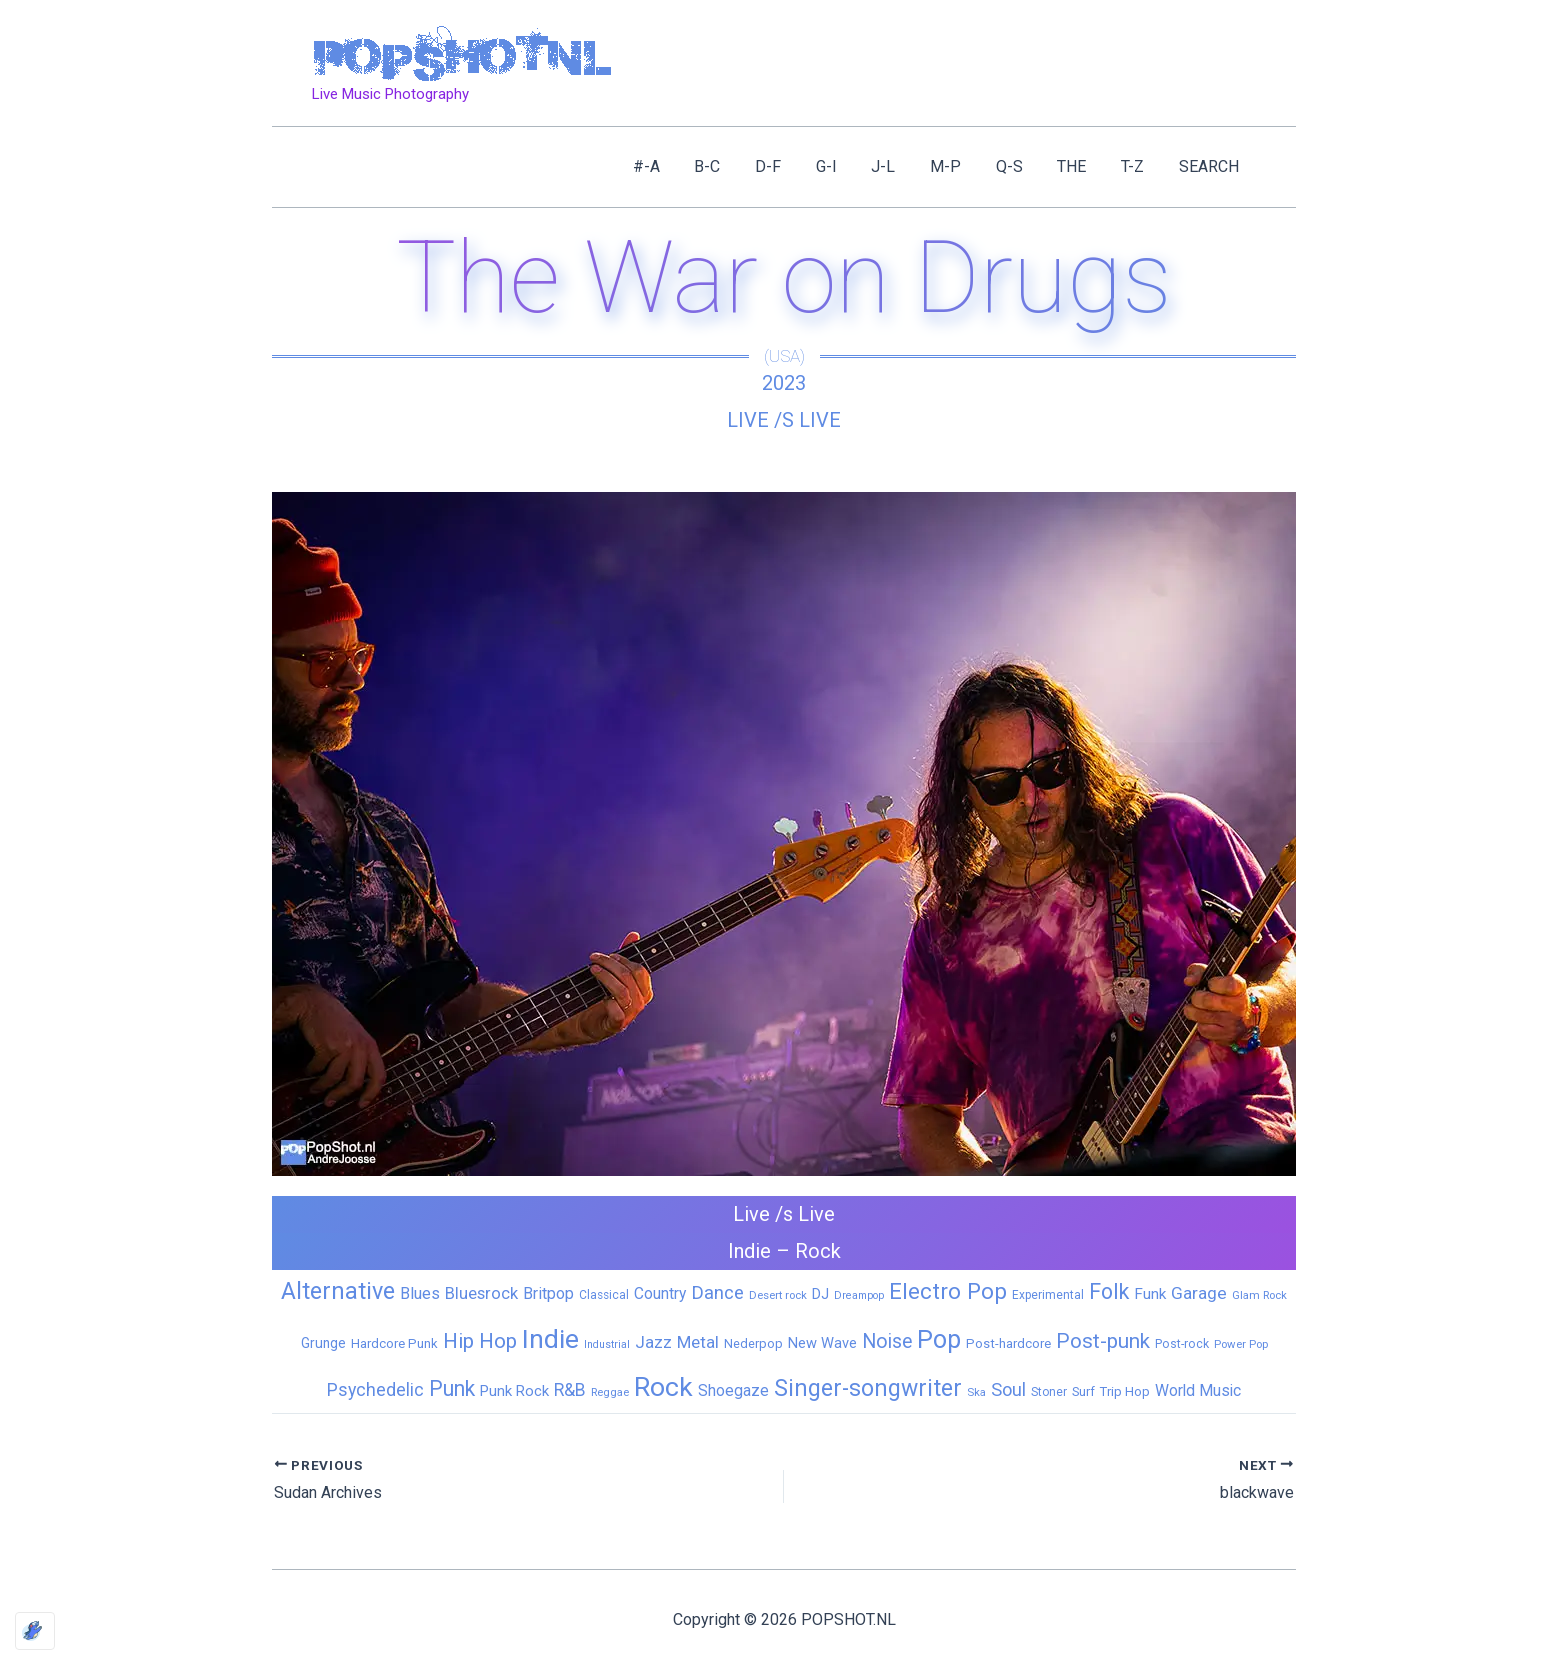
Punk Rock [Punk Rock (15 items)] (514, 1391)
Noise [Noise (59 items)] (887, 1341)
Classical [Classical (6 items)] (604, 1295)
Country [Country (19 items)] (660, 1293)
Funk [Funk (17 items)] (1150, 1294)
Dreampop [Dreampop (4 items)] (859, 1295)
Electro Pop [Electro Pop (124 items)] (948, 1291)
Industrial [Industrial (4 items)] (607, 1344)
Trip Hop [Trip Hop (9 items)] (1125, 1391)
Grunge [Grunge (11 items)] (323, 1343)
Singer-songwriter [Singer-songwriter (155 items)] (868, 1388)
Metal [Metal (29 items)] (698, 1342)
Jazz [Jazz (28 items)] (653, 1342)
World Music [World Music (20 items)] (1198, 1390)
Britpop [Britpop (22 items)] (548, 1293)
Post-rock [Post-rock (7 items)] (1182, 1344)
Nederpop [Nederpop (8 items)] (753, 1343)
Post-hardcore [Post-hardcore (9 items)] (1008, 1343)
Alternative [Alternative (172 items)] (338, 1291)
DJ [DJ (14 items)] (820, 1294)
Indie (749, 1251)
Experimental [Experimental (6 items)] (1048, 1295)
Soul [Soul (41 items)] (1008, 1389)
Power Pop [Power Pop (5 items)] (1241, 1344)
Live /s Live (784, 420)
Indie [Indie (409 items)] (550, 1338)
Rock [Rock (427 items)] (663, 1387)
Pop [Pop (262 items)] (939, 1339)
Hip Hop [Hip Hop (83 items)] (480, 1341)
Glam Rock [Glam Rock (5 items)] (1259, 1295)
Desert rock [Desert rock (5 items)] (778, 1295)
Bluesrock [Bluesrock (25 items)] (481, 1293)
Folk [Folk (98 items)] (1109, 1291)
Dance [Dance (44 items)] (717, 1293)
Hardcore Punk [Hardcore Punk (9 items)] (394, 1343)
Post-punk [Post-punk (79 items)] (1103, 1341)
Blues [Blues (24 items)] (420, 1293)
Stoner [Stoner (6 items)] (1049, 1392)
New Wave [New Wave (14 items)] (822, 1343)
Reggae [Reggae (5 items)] (610, 1392)
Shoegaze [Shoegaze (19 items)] (733, 1390)
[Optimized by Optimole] (35, 1631)
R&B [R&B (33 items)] (570, 1390)
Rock (818, 1251)
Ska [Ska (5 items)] (976, 1392)
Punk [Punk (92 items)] (452, 1388)
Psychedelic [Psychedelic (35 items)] (375, 1389)
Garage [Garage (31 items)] (1199, 1293)
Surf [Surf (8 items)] (1083, 1391)
